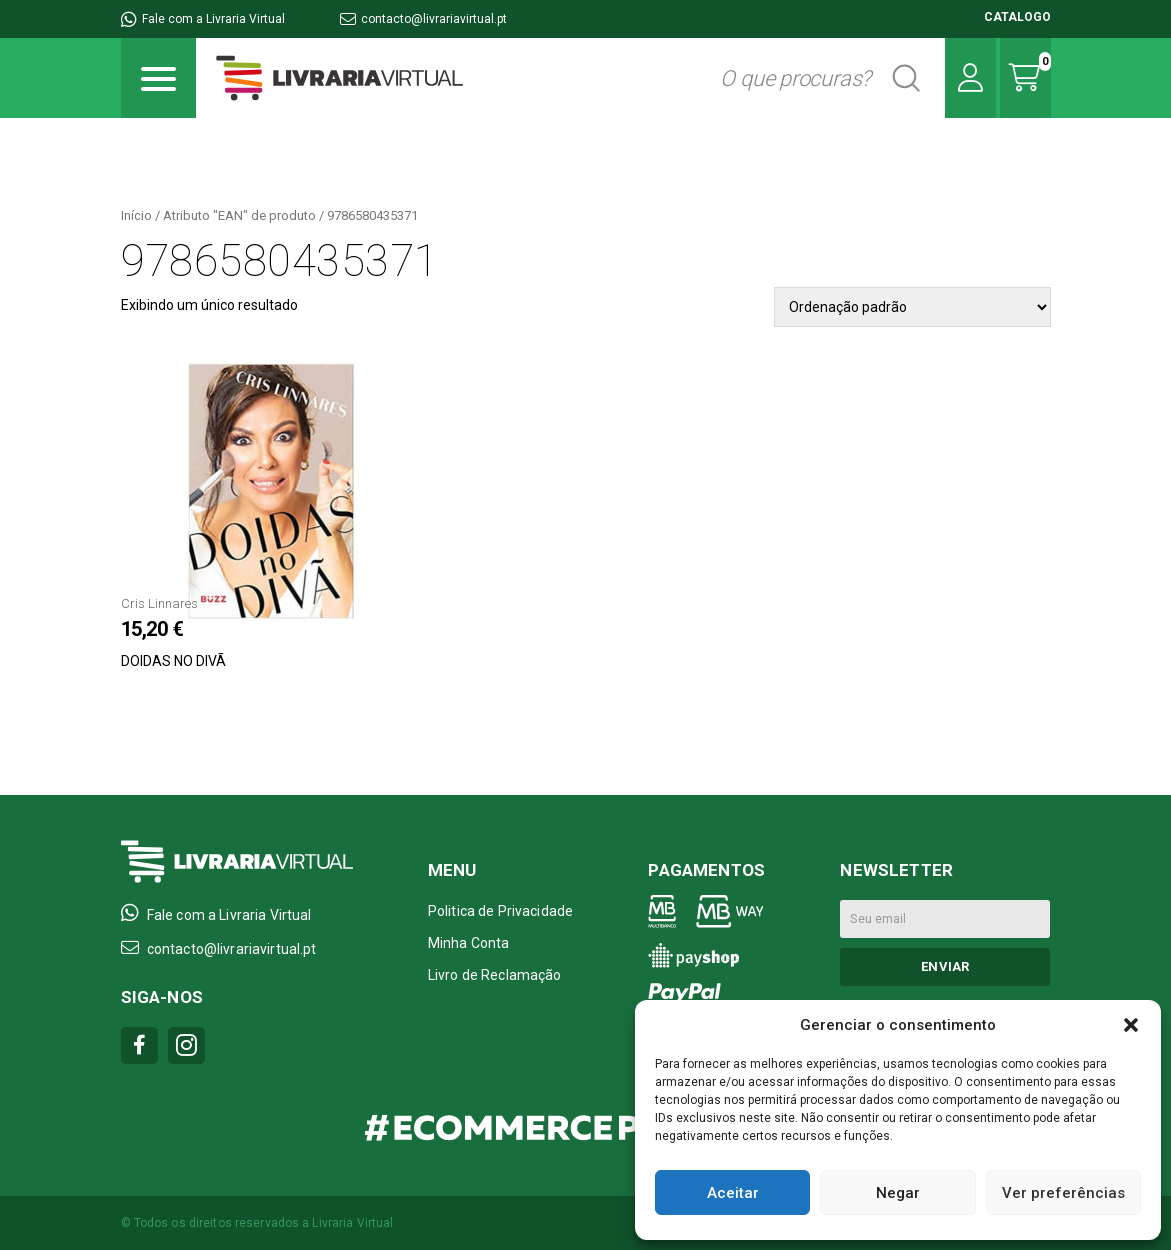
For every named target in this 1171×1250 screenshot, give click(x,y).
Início (136, 215)
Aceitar (733, 1193)
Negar (898, 1193)
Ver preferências (1063, 1193)
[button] (1131, 1025)
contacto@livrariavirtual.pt (423, 19)
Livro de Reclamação (495, 975)
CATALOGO (1017, 17)
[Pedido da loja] (912, 307)
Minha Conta (469, 943)
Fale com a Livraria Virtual (203, 19)
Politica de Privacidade (500, 911)
